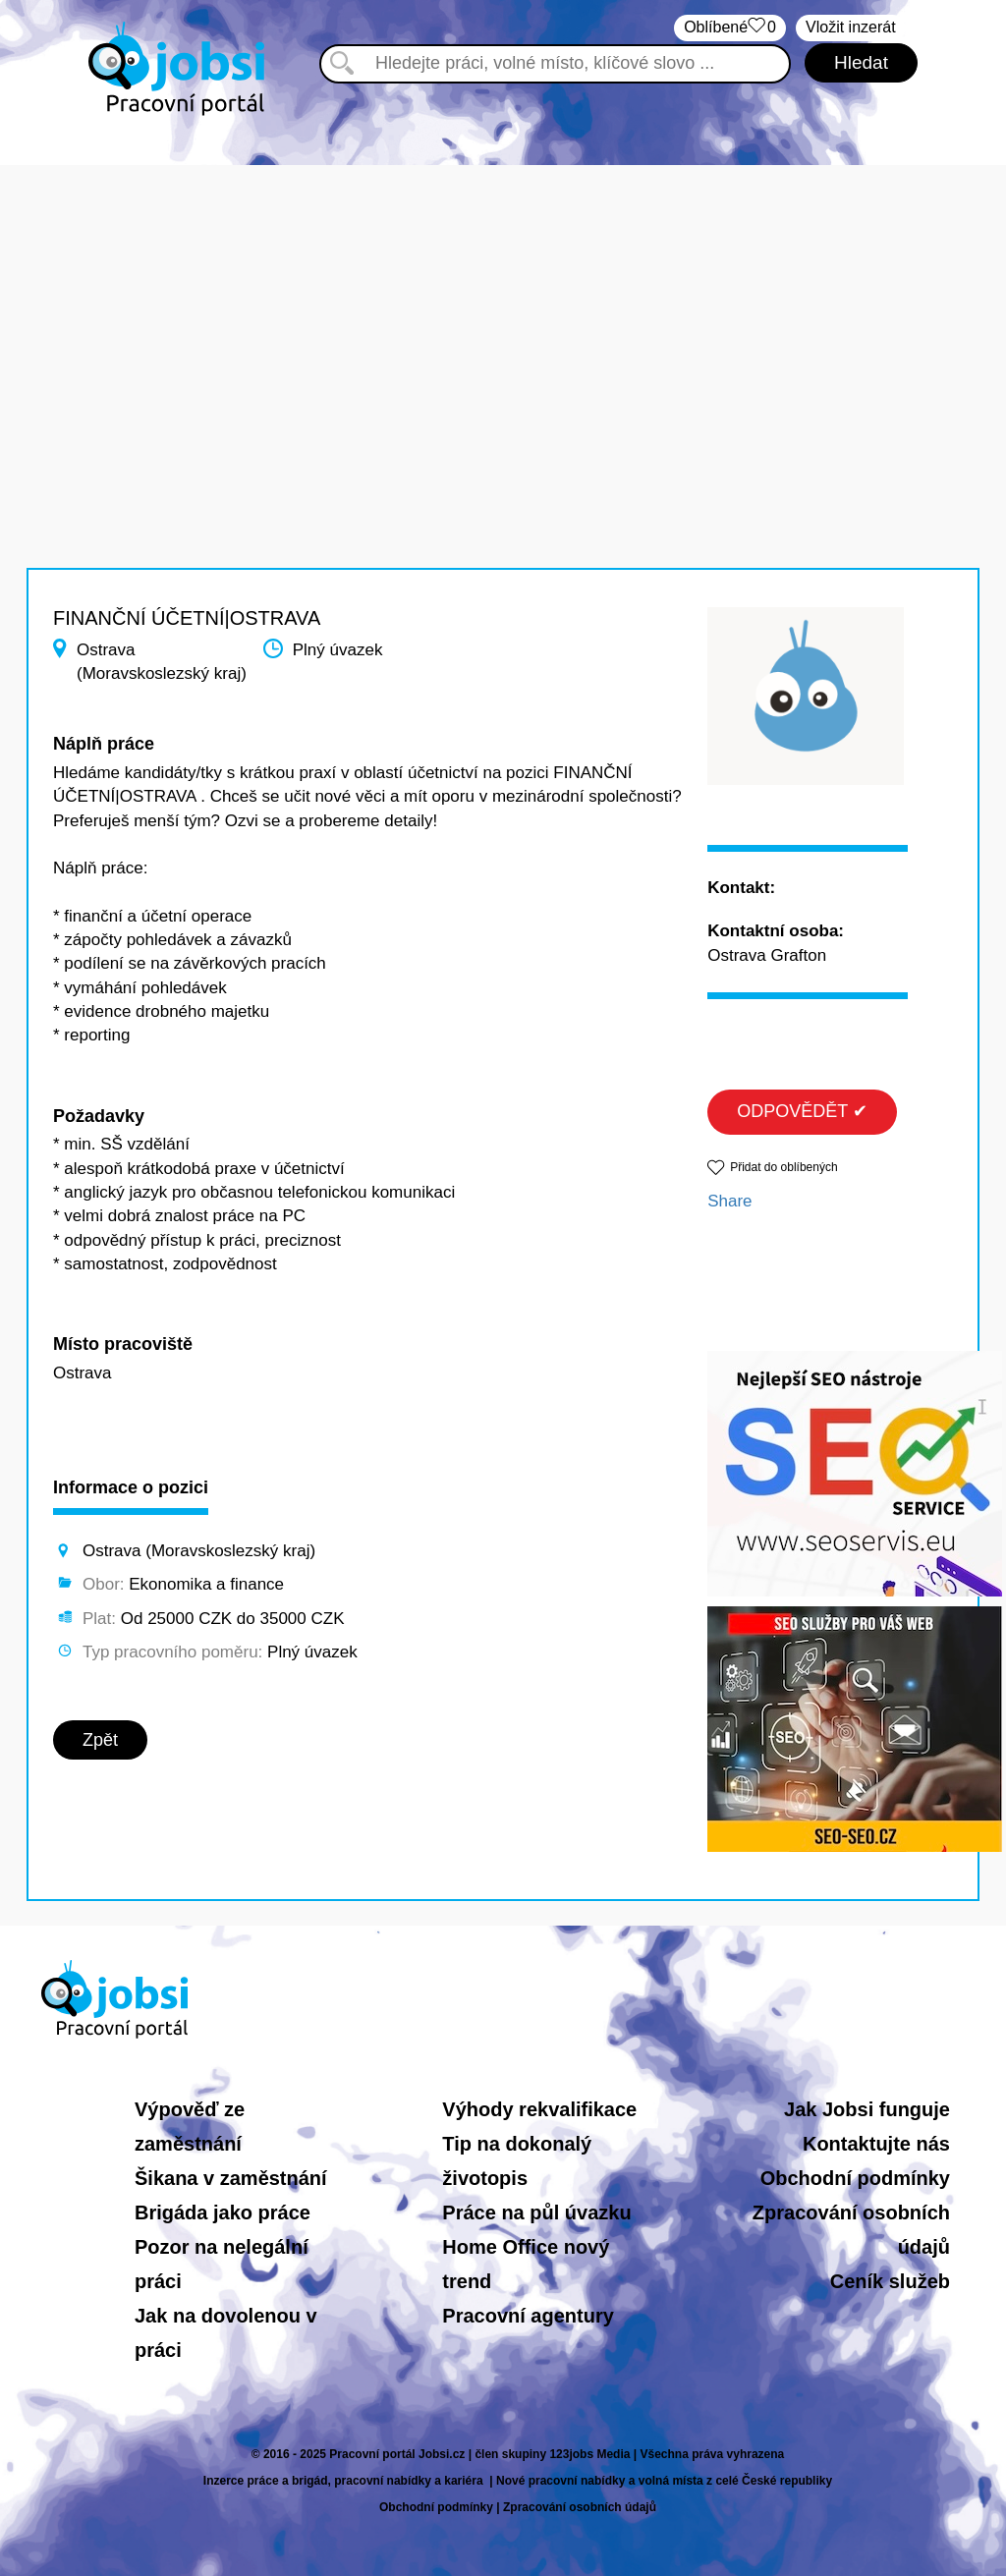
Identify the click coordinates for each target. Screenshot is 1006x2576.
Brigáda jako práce (222, 2212)
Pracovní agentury (528, 2315)
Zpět (100, 1740)
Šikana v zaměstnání (231, 2178)
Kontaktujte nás (876, 2144)
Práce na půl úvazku (536, 2212)
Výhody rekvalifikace (539, 2109)
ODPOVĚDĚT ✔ (802, 1111)
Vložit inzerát (851, 27)
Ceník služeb (890, 2281)
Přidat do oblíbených (783, 1167)
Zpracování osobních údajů (579, 2507)
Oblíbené (730, 28)
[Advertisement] (503, 302)
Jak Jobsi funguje (867, 2109)
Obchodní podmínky (855, 2178)
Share (729, 1201)
